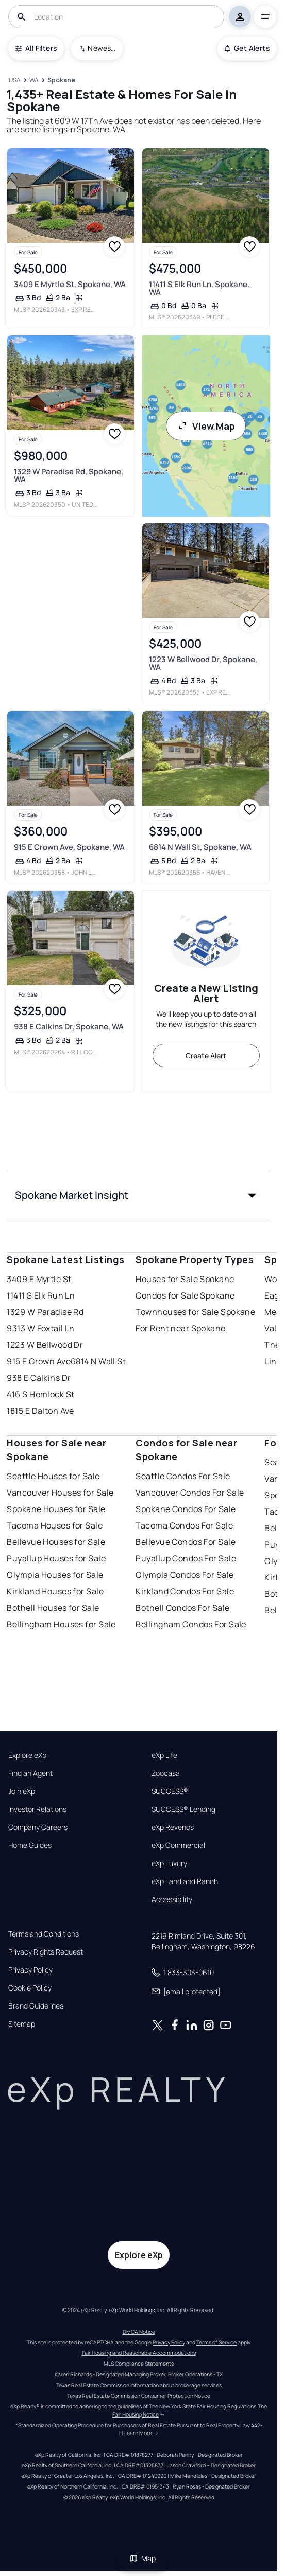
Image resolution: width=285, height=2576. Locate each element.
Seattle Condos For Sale (183, 1476)
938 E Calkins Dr (39, 1377)
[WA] (34, 80)
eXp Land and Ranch (185, 1881)
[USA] (14, 80)
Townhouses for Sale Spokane (195, 1312)
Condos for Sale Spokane (185, 1295)
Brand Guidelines (35, 2006)
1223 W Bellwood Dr (45, 1345)
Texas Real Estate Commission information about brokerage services (139, 2385)
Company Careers (38, 1827)
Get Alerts (247, 48)
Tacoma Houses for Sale (55, 1525)
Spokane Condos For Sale (186, 1509)
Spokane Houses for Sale (56, 1509)
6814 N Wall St (98, 1361)
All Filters (36, 48)
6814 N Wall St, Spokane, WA (199, 846)
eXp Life (164, 1755)
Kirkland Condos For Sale (185, 1591)
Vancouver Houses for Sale (60, 1492)
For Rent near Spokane (180, 1328)
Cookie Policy (30, 1988)
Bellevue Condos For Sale (186, 1542)
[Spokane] (61, 80)
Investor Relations (37, 1809)
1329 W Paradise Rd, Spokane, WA (68, 475)
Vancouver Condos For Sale (190, 1492)
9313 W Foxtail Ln (40, 1328)
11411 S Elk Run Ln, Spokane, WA (198, 288)
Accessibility (172, 1899)
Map (142, 2558)
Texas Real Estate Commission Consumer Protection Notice (138, 2396)
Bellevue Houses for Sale (56, 1542)
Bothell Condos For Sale (182, 1607)
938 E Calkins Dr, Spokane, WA (69, 1026)
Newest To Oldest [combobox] (101, 48)
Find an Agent (30, 1773)
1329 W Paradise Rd (45, 1312)
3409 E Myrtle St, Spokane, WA (70, 284)
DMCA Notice (139, 2331)
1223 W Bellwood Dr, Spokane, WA (202, 663)
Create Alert (206, 1055)
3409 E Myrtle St (39, 1279)
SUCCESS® (170, 1791)
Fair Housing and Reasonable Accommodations (139, 2352)
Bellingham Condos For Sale (191, 1624)
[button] (138, 1195)
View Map (206, 426)
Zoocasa (166, 1773)
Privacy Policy (30, 1970)
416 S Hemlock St (40, 1394)
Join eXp (21, 1791)
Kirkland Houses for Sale (55, 1591)
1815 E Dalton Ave (40, 1410)
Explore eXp (27, 1755)
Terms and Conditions (43, 1934)
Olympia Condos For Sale (184, 1574)
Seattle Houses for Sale (53, 1476)
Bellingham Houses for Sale (61, 1624)
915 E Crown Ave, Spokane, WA (69, 846)
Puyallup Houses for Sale (56, 1558)
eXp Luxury (169, 1863)
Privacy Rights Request (45, 1952)
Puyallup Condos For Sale (186, 1558)
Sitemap (21, 2024)
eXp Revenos (173, 1827)
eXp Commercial (178, 1845)
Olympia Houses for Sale (55, 1574)
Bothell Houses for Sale (53, 1607)
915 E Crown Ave (39, 1361)
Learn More (138, 2433)
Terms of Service (216, 2342)
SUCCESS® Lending (183, 1809)
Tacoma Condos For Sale (184, 1525)
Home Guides (30, 1845)
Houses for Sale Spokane (185, 1279)
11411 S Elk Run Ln (41, 1295)
